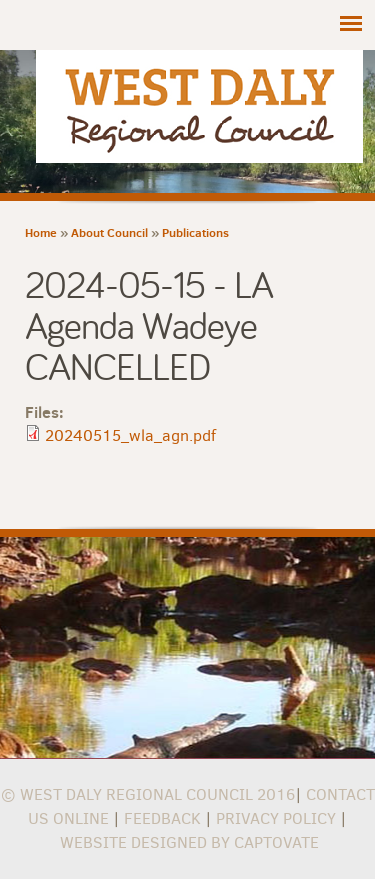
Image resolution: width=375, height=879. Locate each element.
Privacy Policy (276, 818)
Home (41, 232)
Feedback (162, 818)
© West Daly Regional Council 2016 (148, 794)
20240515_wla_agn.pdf (130, 435)
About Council (109, 232)
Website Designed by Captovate (189, 842)
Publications (195, 232)
